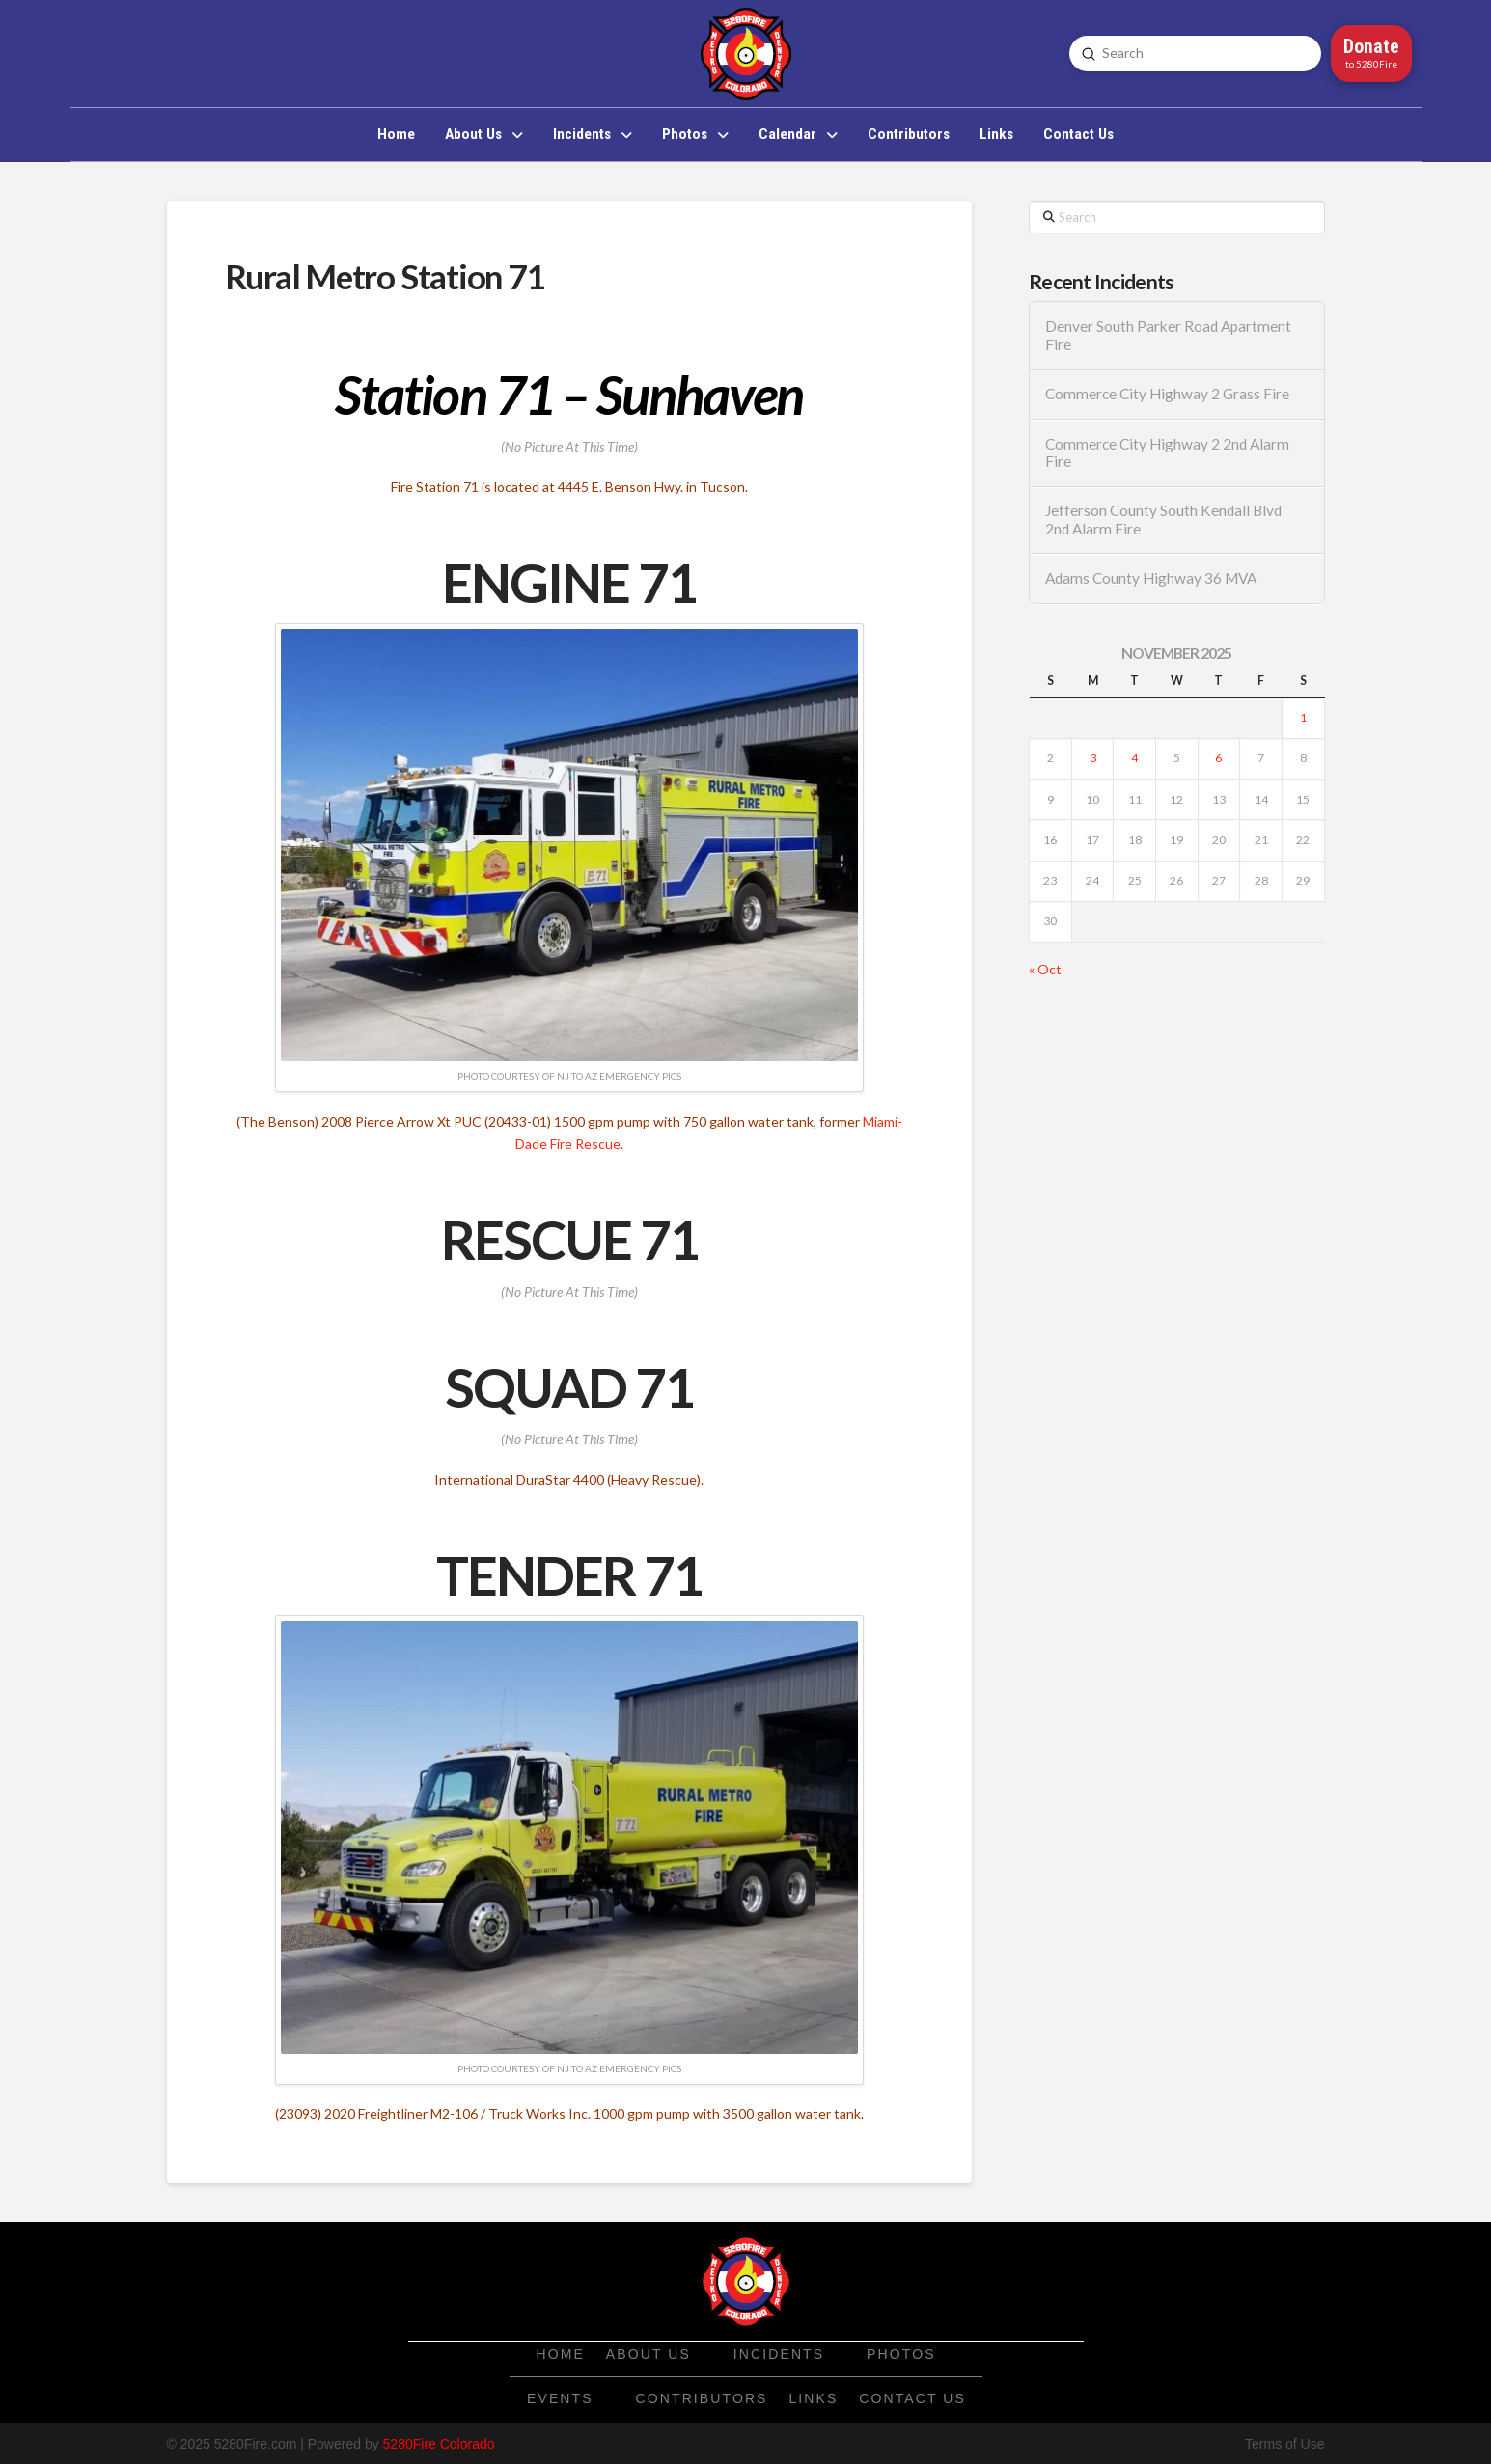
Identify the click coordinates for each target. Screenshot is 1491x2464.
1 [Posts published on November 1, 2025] (1303, 717)
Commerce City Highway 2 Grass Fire (1167, 393)
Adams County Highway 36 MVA (1150, 578)
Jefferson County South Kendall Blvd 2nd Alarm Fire (1163, 519)
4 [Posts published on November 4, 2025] (1134, 758)
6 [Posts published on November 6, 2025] (1218, 758)
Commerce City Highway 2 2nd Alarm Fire (1167, 453)
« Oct (1045, 969)
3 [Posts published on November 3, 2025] (1093, 758)
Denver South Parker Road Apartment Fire (1168, 335)
